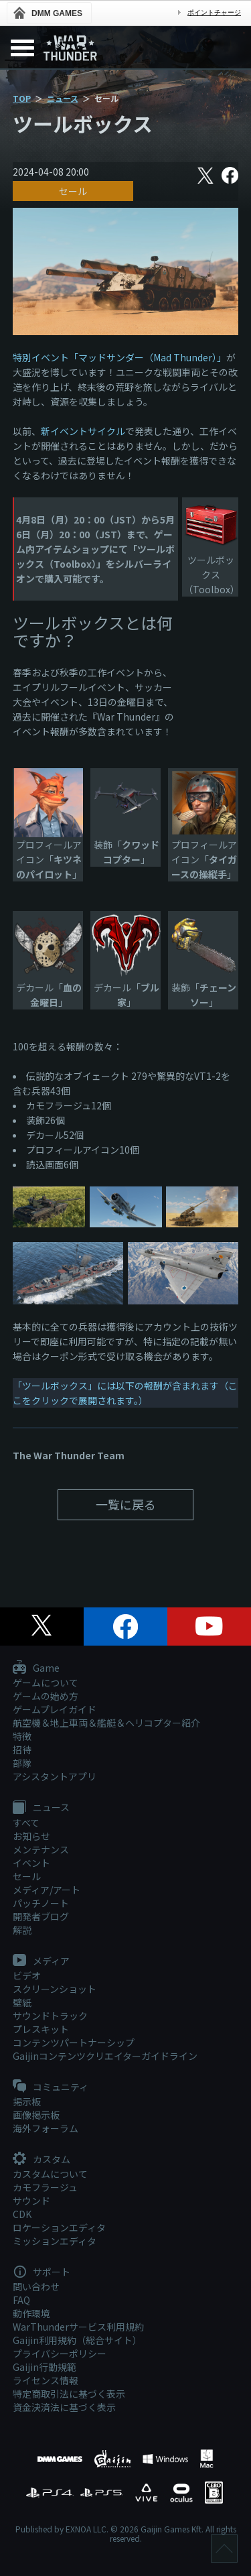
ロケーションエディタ (59, 2227)
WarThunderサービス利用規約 (78, 2326)
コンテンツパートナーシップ (74, 2042)
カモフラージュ (45, 2187)
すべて (26, 1822)
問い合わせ (36, 2286)
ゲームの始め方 (45, 1696)
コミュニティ (50, 2087)
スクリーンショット (54, 1989)
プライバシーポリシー (59, 2353)
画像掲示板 (36, 2115)
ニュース (62, 98)
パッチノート (41, 1903)
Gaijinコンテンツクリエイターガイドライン (105, 2056)
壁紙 (22, 2002)
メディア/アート (46, 1889)
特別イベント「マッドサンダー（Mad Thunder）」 (119, 357)
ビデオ (27, 1975)
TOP (22, 98)
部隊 (22, 1763)
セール (73, 191)
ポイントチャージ (214, 12)
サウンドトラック (50, 2015)
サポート (41, 2272)
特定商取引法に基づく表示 (69, 2393)
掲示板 (27, 2101)
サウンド (31, 2200)
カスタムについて (50, 2174)
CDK (22, 2214)
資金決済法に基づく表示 (64, 2407)
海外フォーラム (45, 2128)
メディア (41, 1961)
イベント (31, 1862)
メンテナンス (41, 1849)
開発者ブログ (41, 1916)
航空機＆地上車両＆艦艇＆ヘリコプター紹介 (106, 1722)
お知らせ (31, 1836)
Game (36, 1668)
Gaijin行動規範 (44, 2367)
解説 (22, 1930)
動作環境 (31, 2313)
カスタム (41, 2159)
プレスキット (41, 2029)
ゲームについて (45, 1682)
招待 (22, 1749)
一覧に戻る (126, 1504)
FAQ (21, 2300)
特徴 (22, 1736)
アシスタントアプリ (54, 1776)
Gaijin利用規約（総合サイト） (77, 2340)
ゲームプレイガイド (54, 1709)
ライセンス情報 (45, 2380)
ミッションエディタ (54, 2241)
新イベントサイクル (83, 431)
